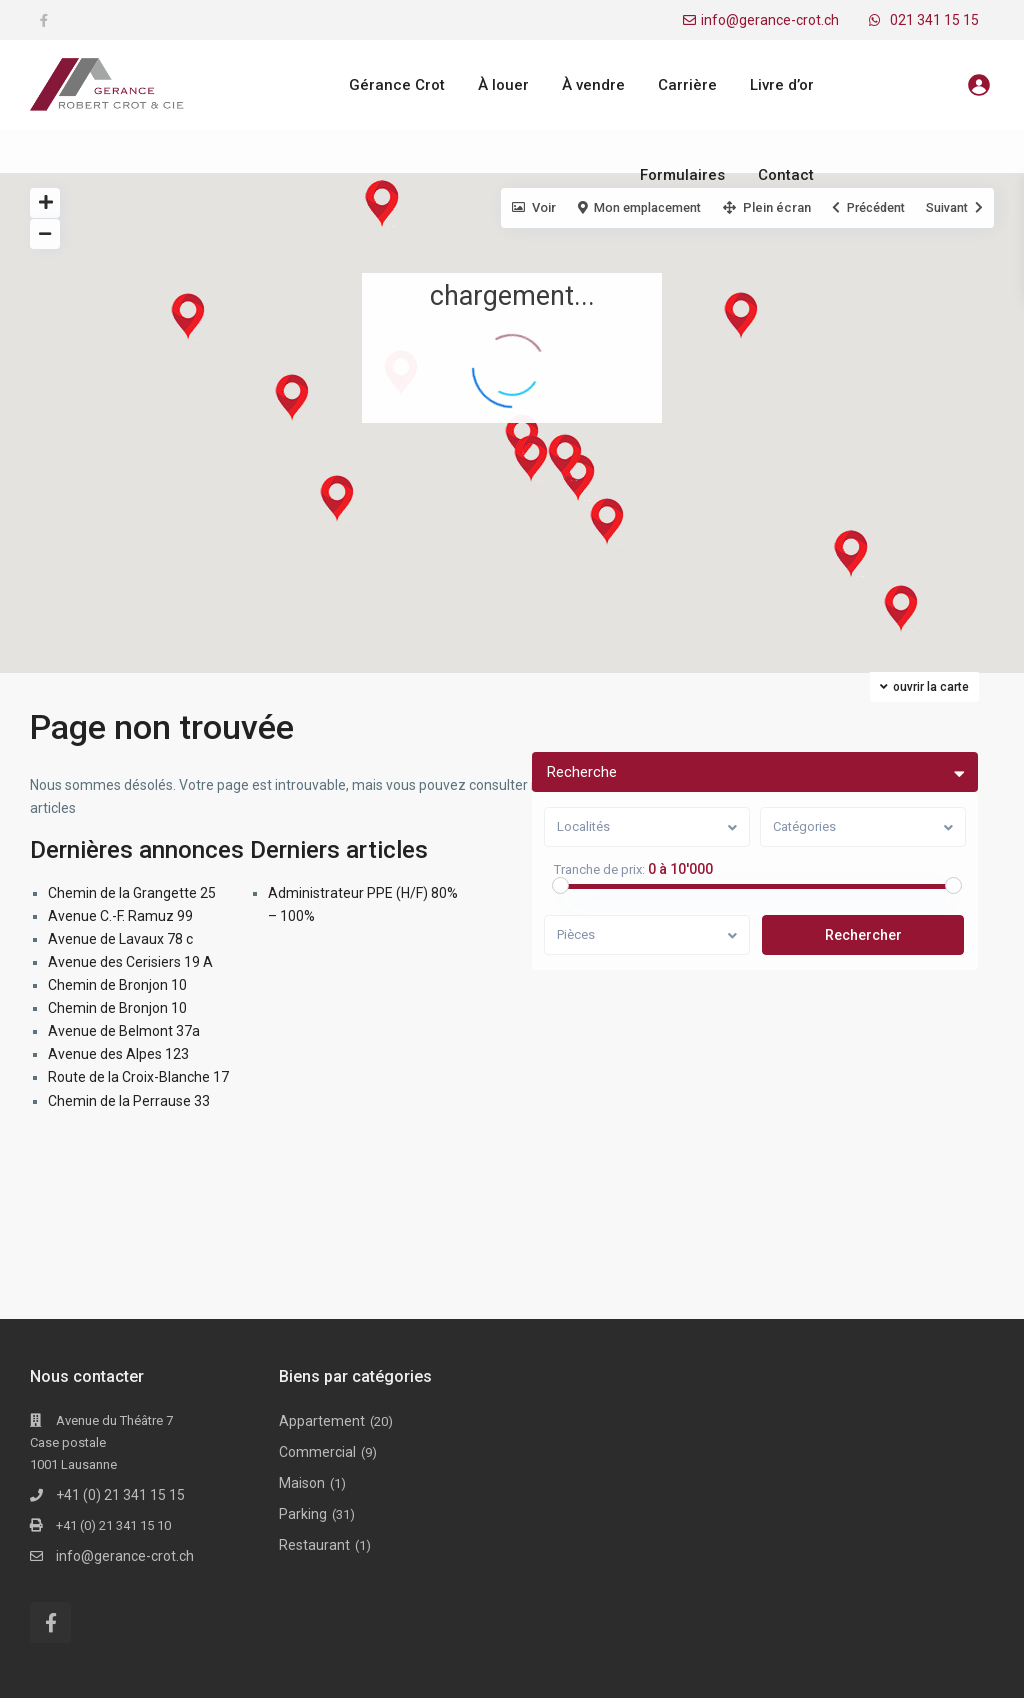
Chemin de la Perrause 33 (129, 1101)
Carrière (687, 85)
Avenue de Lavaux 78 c (120, 939)
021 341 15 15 (934, 20)
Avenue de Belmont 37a (124, 1031)
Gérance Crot (397, 85)
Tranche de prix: (600, 870)
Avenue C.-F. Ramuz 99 (120, 916)
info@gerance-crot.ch (770, 20)
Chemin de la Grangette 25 (132, 893)
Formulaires (682, 175)
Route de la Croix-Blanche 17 (138, 1077)
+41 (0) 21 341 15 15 (120, 1495)
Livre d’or (782, 85)
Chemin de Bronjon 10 (117, 985)
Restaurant (314, 1545)
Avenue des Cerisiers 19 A (130, 962)
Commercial (317, 1452)
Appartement (322, 1421)
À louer (503, 85)
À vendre (593, 85)
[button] (913, 613)
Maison (302, 1483)
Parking (303, 1514)
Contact (786, 175)
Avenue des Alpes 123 (118, 1054)
